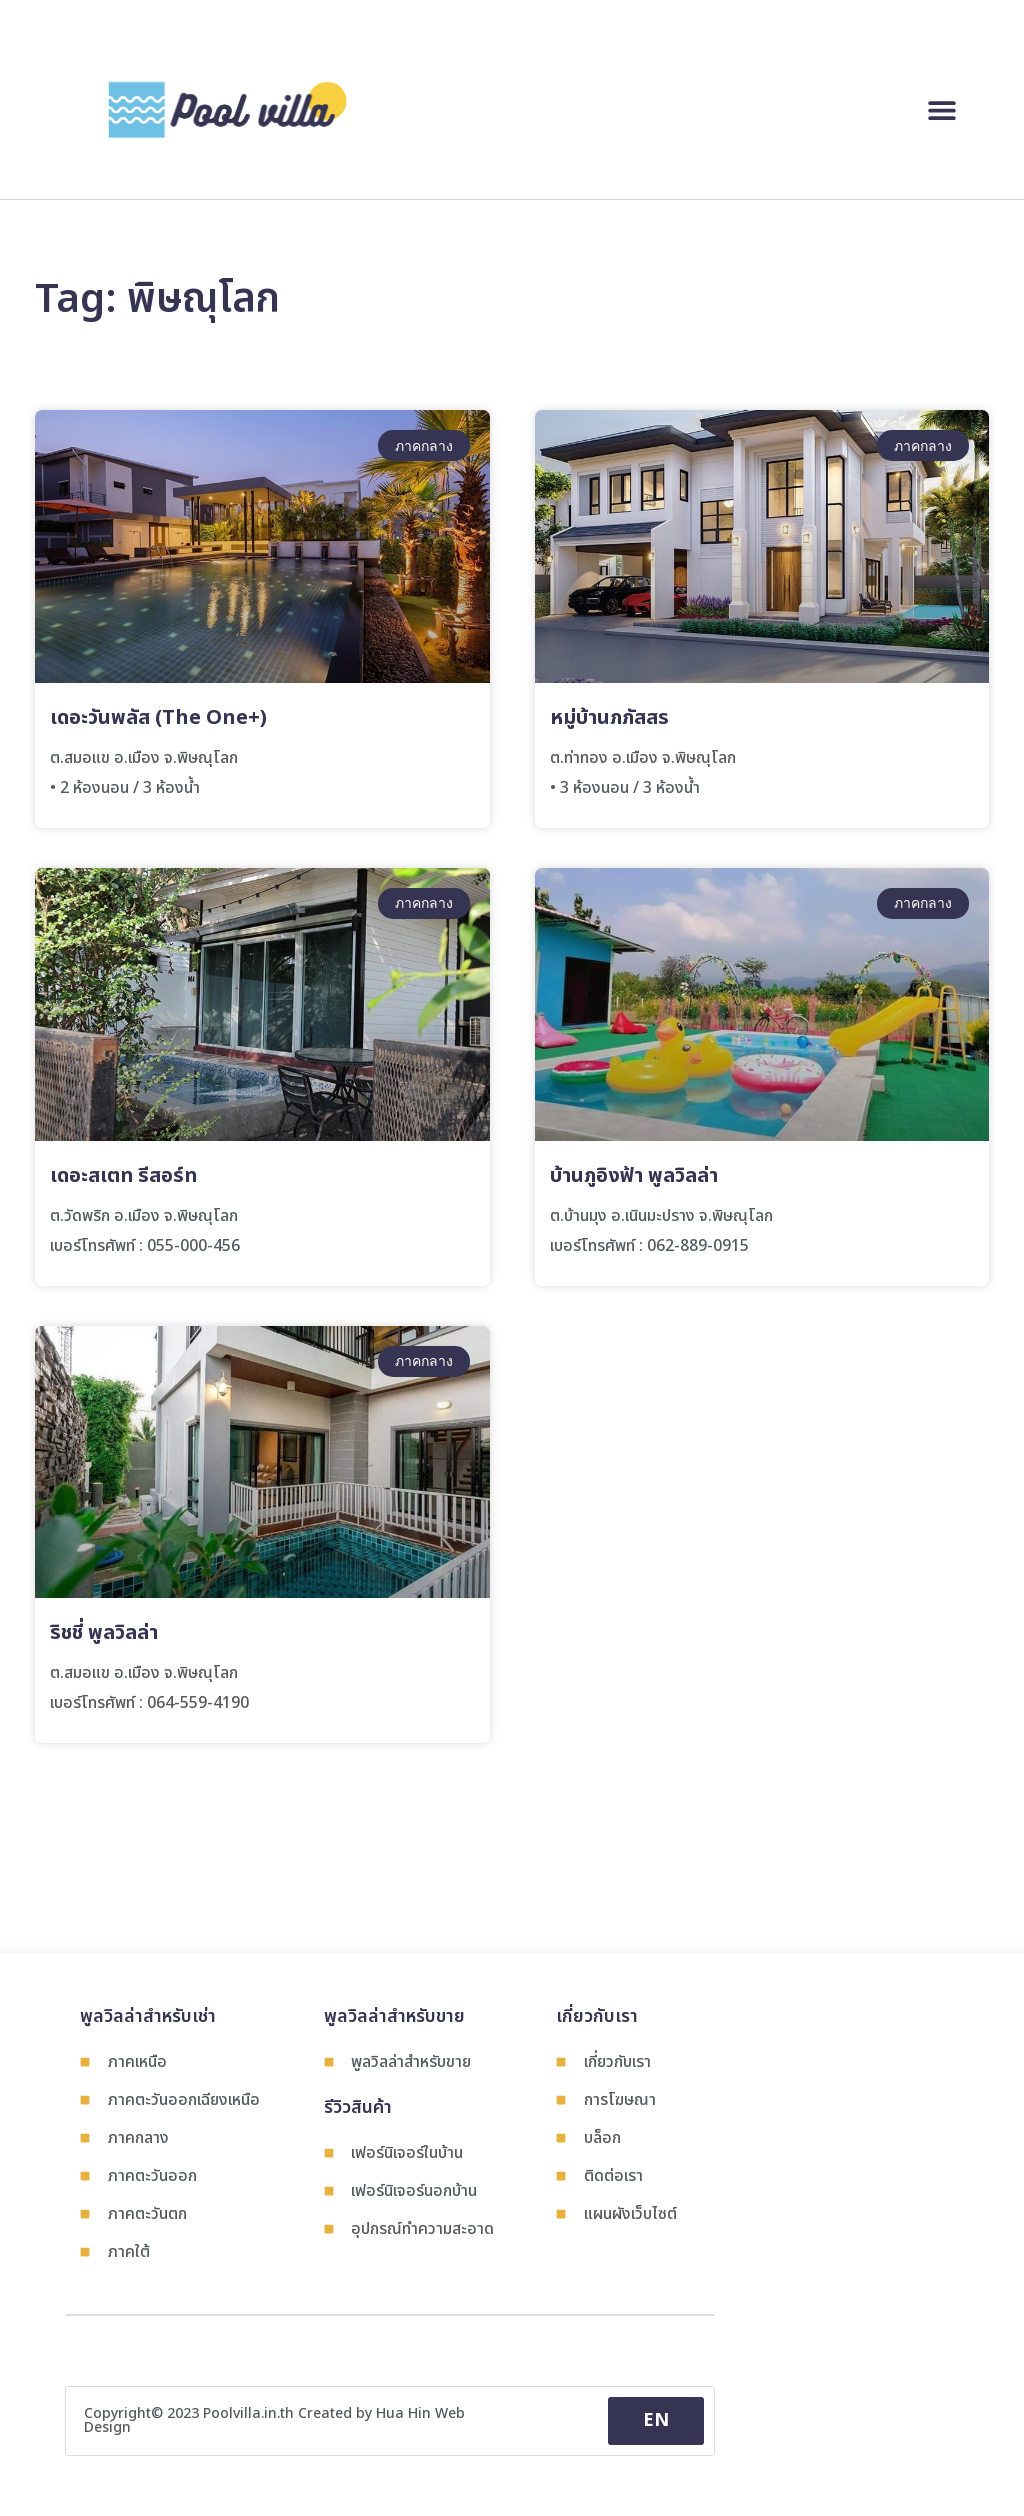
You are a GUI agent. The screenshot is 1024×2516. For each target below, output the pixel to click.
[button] (941, 109)
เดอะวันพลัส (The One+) (158, 718)
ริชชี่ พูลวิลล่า (104, 1633)
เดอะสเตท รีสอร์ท (123, 1176)
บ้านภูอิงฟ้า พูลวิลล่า (634, 1176)
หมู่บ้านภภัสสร (609, 718)
